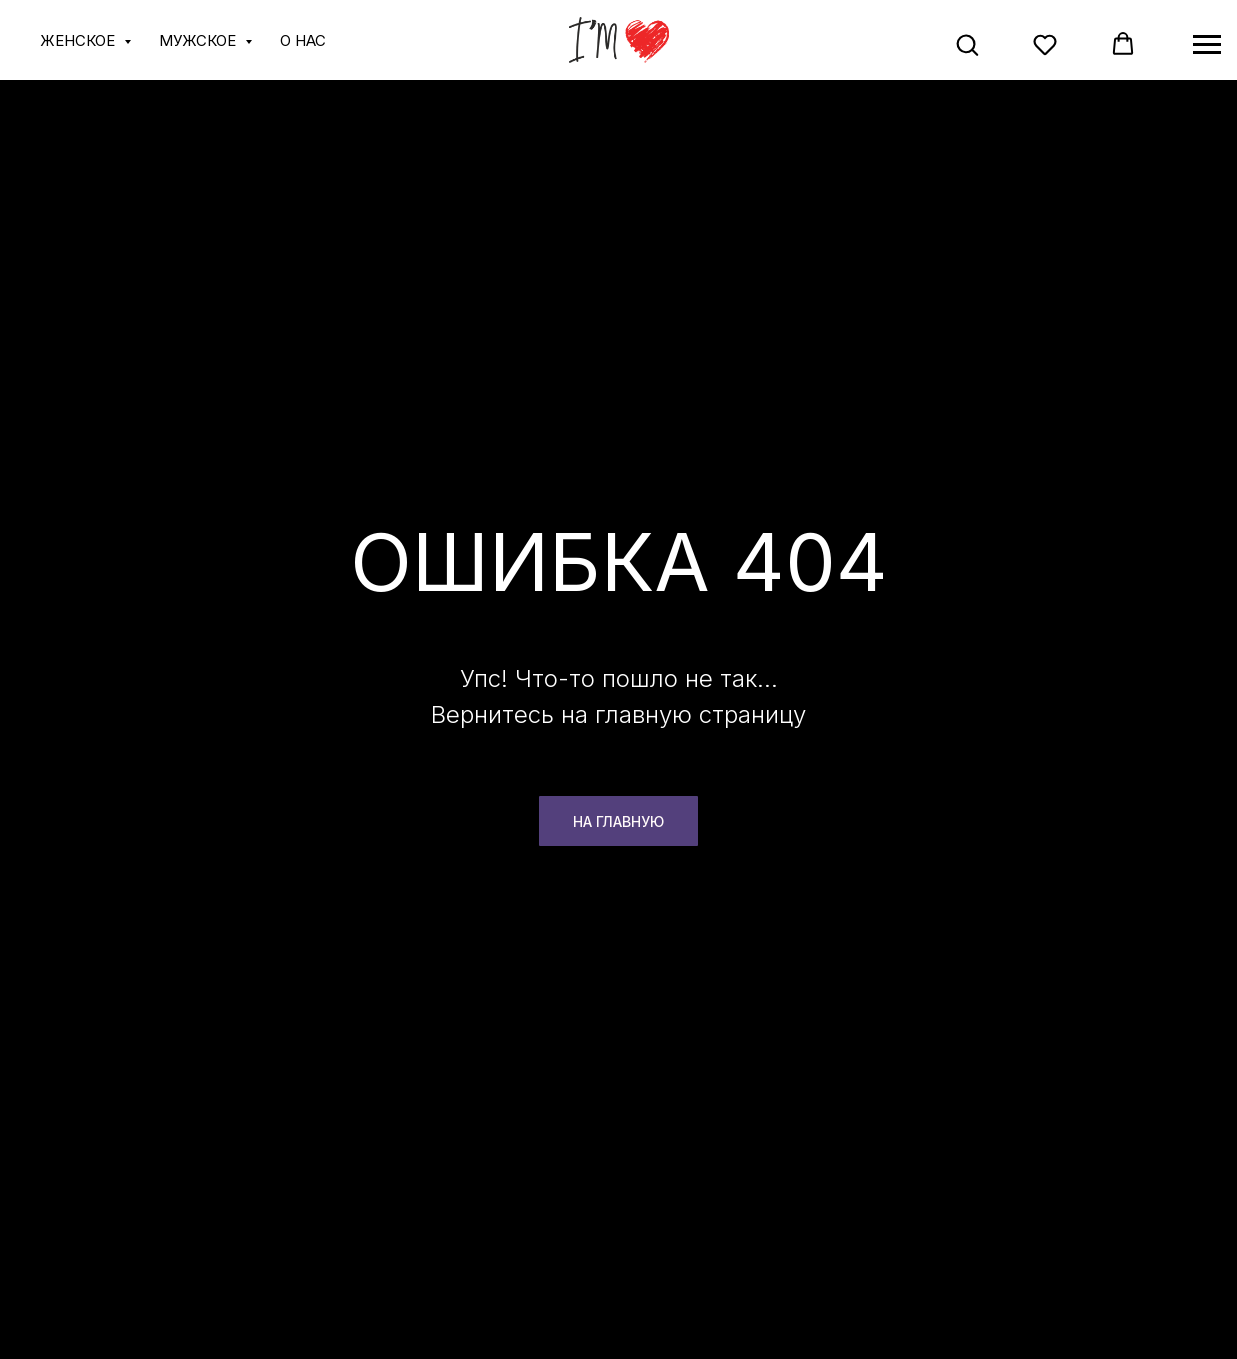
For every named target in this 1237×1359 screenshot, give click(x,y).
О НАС (303, 40)
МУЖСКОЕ (199, 40)
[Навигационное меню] (1207, 45)
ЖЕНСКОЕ (79, 40)
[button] (967, 44)
